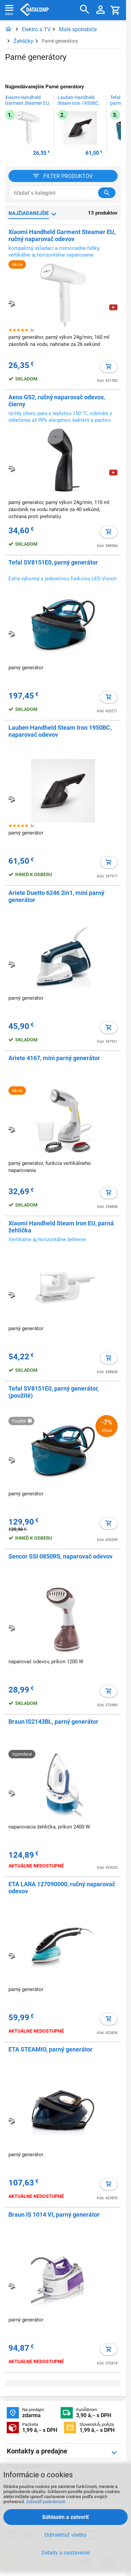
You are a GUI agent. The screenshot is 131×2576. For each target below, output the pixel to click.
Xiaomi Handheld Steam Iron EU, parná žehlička (61, 1227)
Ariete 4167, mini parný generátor (54, 1057)
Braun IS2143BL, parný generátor (53, 1721)
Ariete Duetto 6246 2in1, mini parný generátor (56, 896)
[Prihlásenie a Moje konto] (100, 10)
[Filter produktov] (63, 176)
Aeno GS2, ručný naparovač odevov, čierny (56, 401)
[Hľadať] (84, 9)
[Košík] (115, 9)
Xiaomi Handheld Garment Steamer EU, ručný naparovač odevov (27, 103)
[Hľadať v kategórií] (107, 192)
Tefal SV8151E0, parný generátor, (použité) (53, 1392)
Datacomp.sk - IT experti (34, 10)
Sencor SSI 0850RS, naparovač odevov (60, 1556)
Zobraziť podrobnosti (45, 2501)
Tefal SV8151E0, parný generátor (53, 562)
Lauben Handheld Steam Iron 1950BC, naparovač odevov (78, 103)
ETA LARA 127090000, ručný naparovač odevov (61, 1888)
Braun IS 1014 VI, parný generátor (54, 2214)
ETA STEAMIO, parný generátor (50, 2049)
